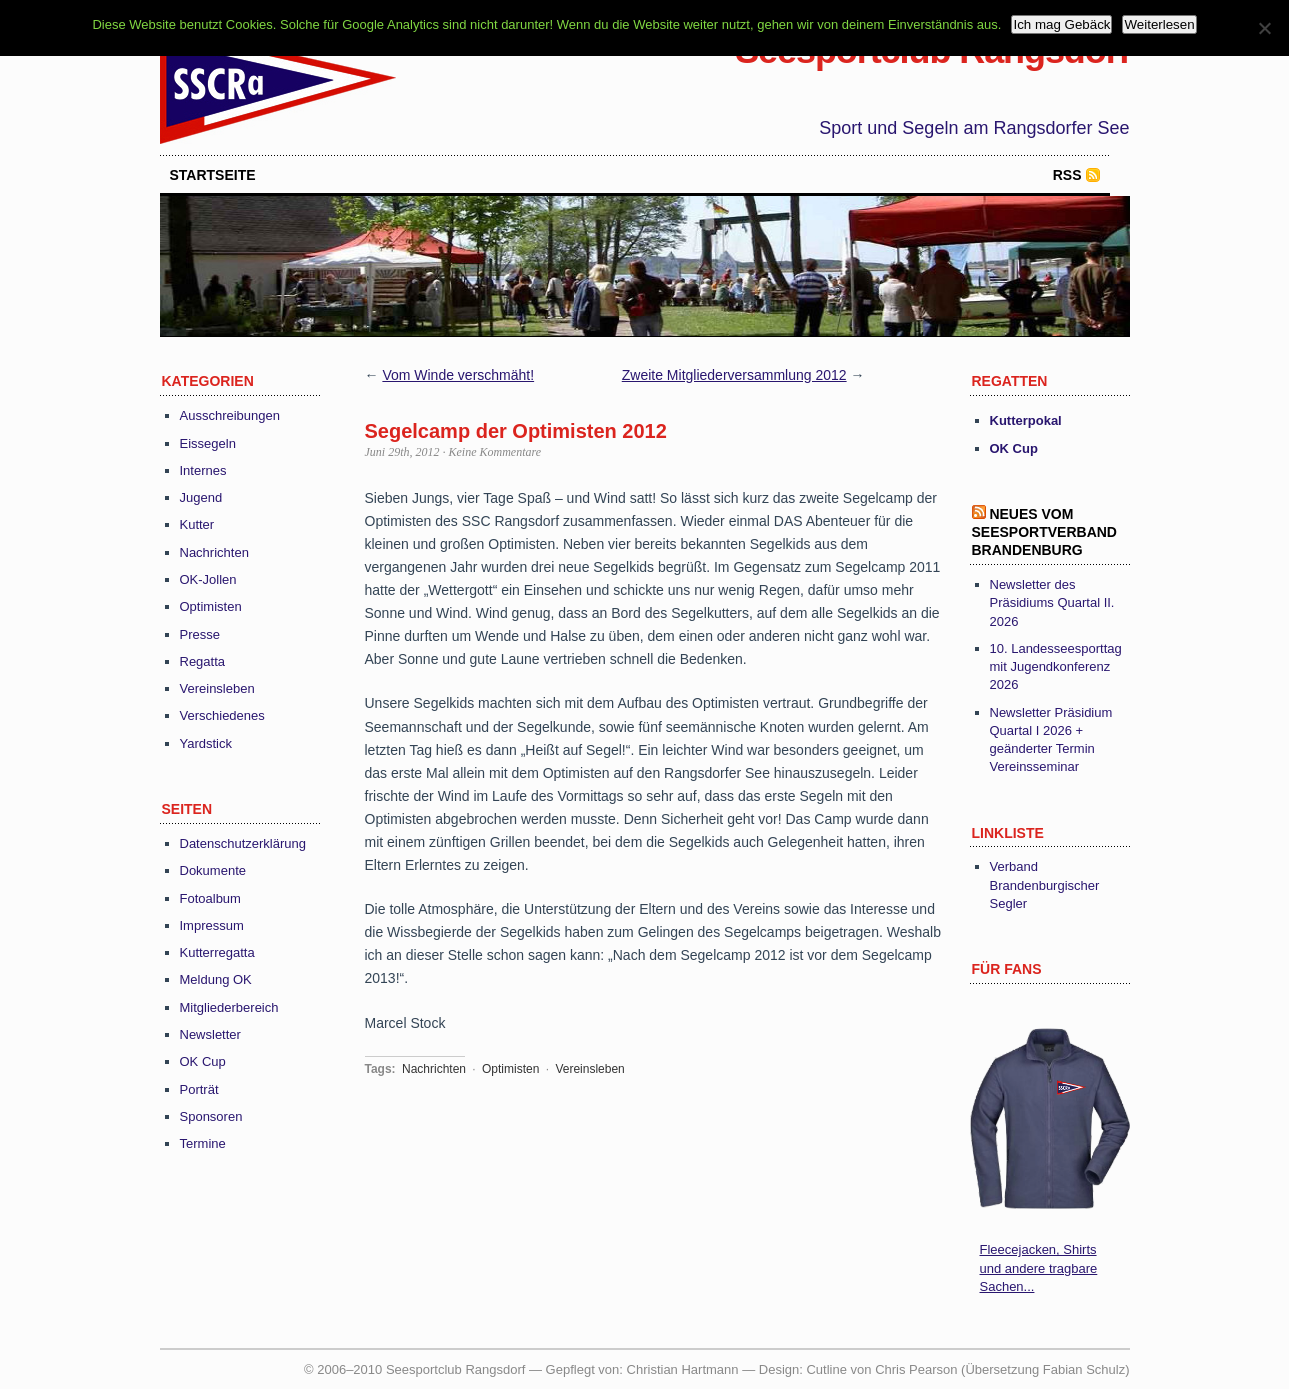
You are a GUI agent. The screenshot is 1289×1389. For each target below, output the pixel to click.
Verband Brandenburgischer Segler (1045, 884)
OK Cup (203, 1061)
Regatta (203, 661)
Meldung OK (216, 979)
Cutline (826, 1369)
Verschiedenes (222, 715)
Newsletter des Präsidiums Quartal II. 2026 (1052, 602)
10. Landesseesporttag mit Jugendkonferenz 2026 (1056, 666)
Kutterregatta (217, 952)
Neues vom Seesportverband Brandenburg (1044, 532)
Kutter (197, 524)
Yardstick (206, 743)
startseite (213, 175)
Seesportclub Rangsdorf (932, 50)
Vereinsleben (217, 688)
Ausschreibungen (230, 415)
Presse (200, 634)
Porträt (199, 1089)
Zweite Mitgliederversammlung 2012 (734, 375)
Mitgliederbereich (229, 1007)
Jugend (201, 497)
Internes (203, 470)
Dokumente (213, 870)
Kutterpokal (1026, 420)
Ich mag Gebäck (1061, 24)
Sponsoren (211, 1116)
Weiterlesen (1159, 24)
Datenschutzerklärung (243, 843)
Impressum (212, 925)
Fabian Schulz (1084, 1369)
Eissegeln (208, 443)
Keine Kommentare (495, 452)
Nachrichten (214, 552)
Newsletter (210, 1034)
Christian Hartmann (683, 1369)
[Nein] (1264, 28)
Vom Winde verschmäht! (458, 375)
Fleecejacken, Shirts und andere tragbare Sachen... (1039, 1267)
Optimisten (211, 606)
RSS (1067, 175)
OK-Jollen (208, 579)
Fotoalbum (210, 898)
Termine (203, 1143)
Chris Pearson (916, 1369)
